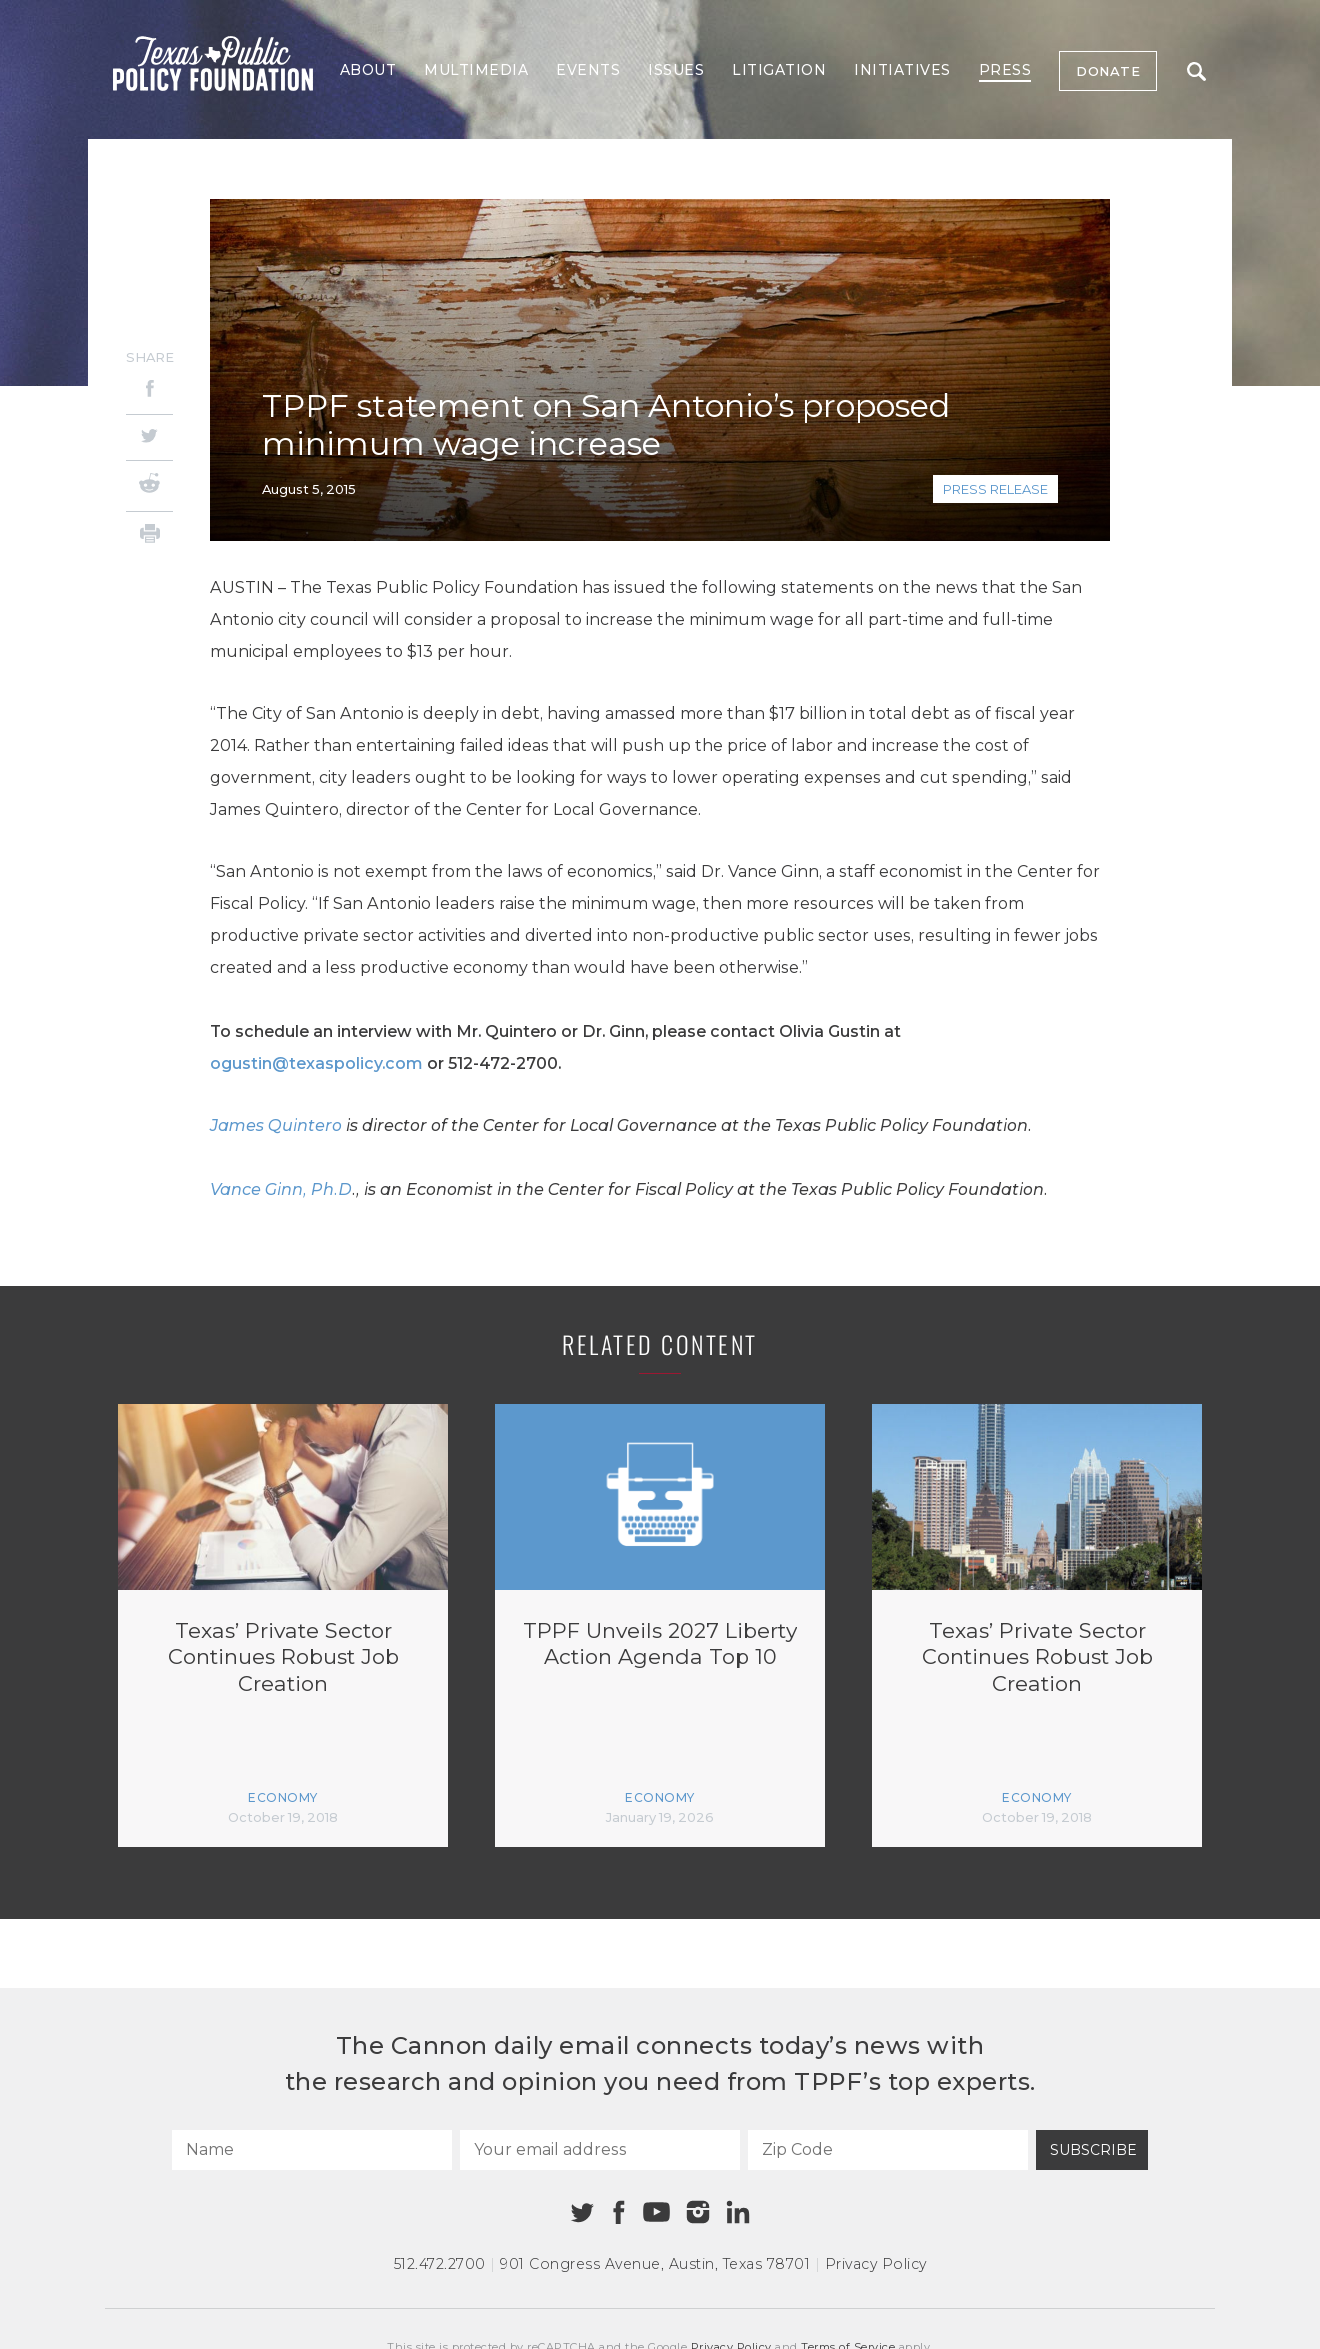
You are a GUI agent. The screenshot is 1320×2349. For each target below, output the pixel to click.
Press (1005, 70)
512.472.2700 (440, 2264)
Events (588, 70)
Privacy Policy (876, 2264)
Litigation (779, 70)
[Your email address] (600, 2150)
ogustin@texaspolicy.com (316, 1063)
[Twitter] (149, 437)
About (368, 70)
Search (1196, 71)
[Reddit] (149, 486)
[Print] (149, 536)
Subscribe (1093, 2150)
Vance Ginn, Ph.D (281, 1189)
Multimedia (476, 70)
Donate (1108, 71)
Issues (676, 70)
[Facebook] (149, 391)
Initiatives (902, 70)
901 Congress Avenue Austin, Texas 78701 (655, 2264)
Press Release (995, 489)
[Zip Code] (888, 2150)
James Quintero (276, 1125)
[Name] (312, 2150)
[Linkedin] (738, 2212)
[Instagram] (698, 2212)
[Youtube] (656, 2213)
